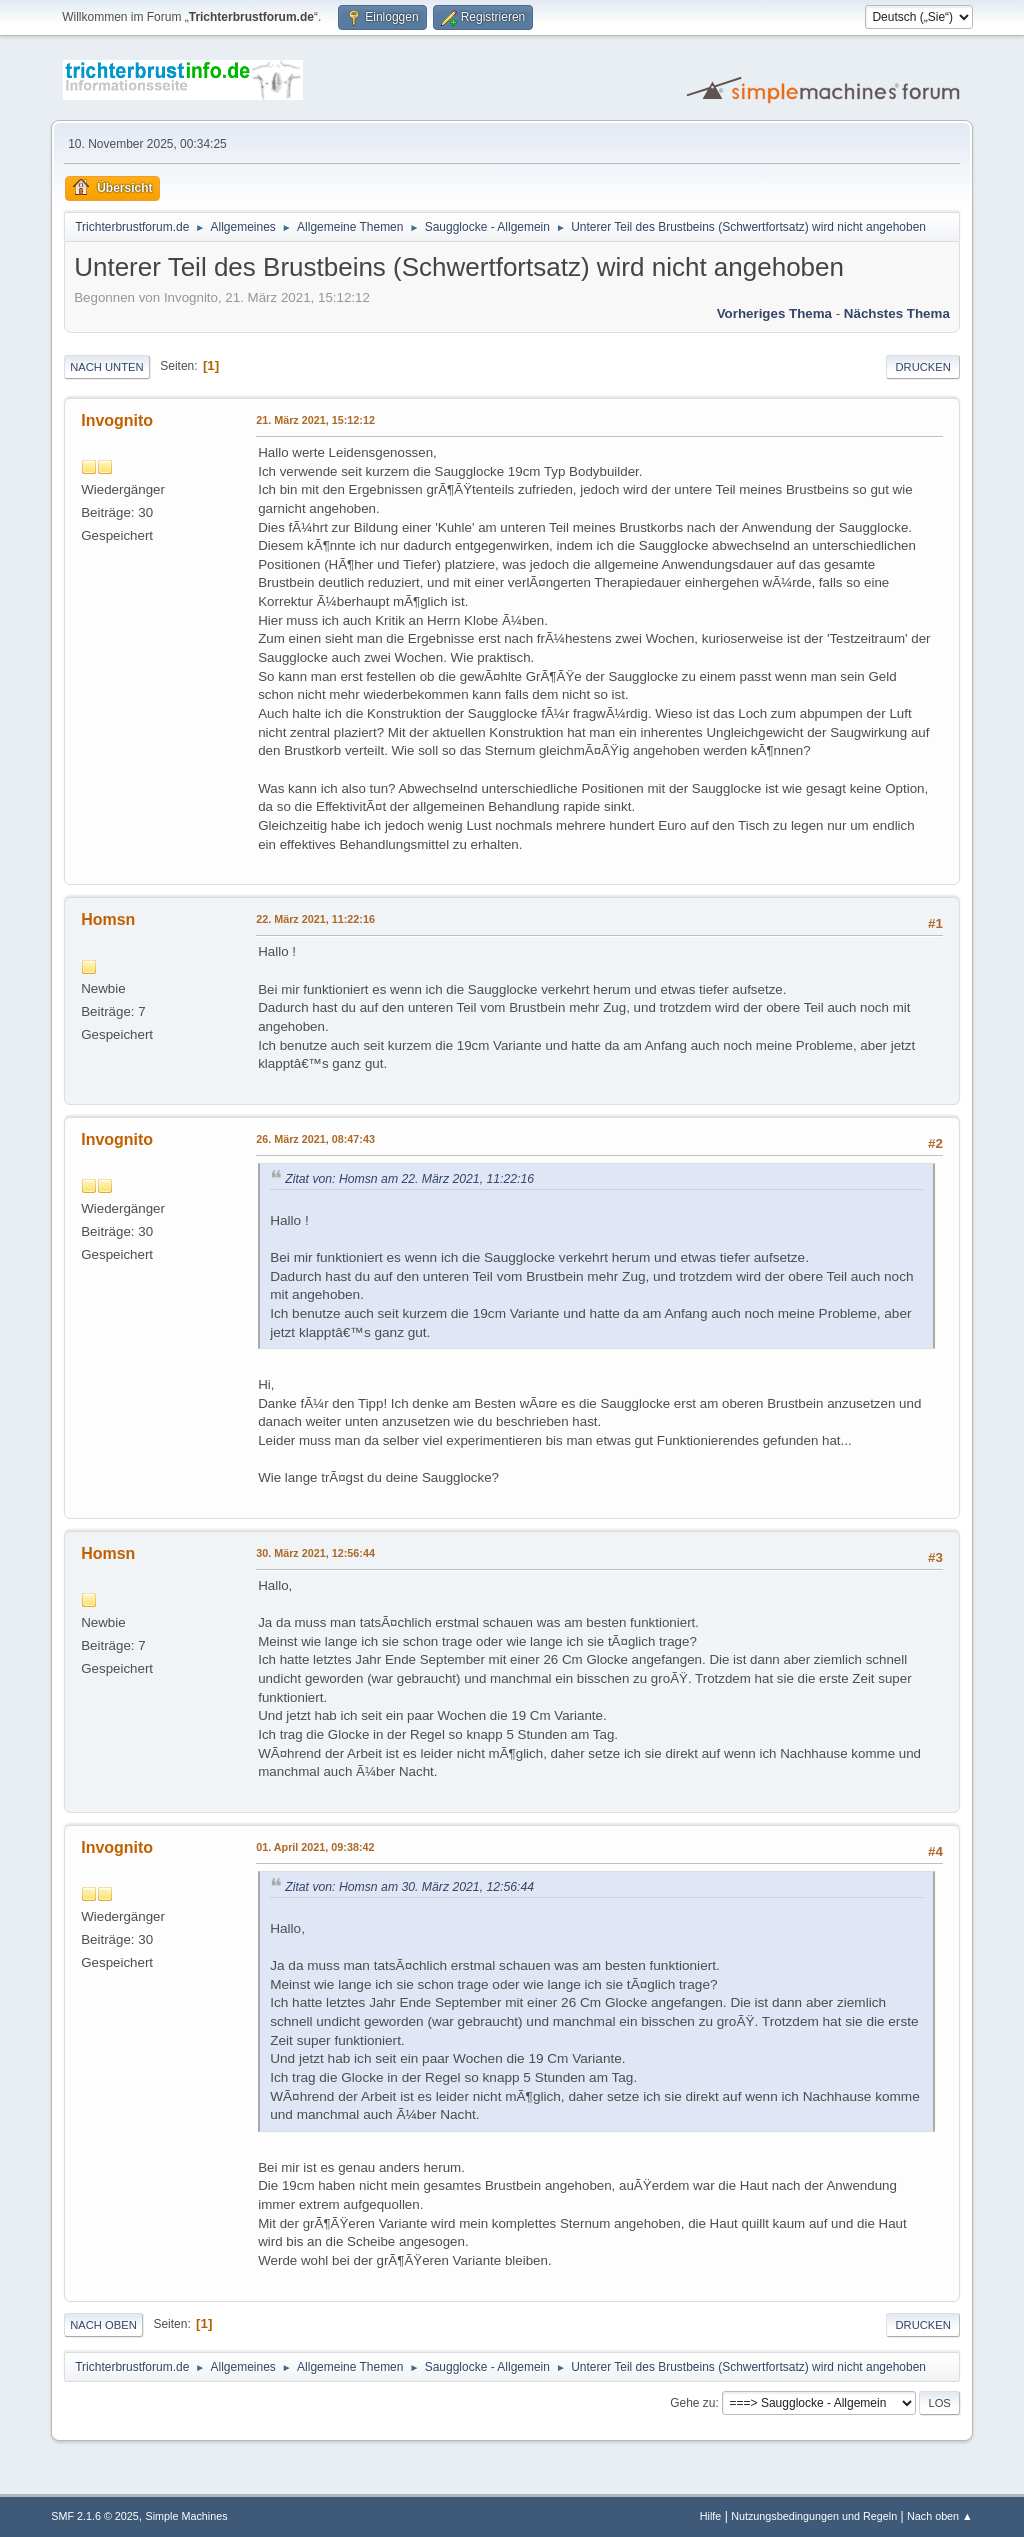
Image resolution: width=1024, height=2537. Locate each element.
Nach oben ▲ (940, 2516)
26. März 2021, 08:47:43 (315, 1139)
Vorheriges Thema (774, 313)
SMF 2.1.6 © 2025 (95, 2516)
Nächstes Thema (897, 313)
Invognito (117, 420)
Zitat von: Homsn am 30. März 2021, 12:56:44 (409, 1887)
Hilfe (711, 2516)
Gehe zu (692, 2403)
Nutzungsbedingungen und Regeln (814, 2516)
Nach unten (106, 367)
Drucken (922, 367)
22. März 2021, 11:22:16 (315, 919)
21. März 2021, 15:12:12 (315, 420)
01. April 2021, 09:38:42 (315, 1847)
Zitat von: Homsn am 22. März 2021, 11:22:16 (409, 1179)
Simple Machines (187, 2516)
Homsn (108, 919)
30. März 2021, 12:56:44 (315, 1553)
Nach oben (103, 2325)
